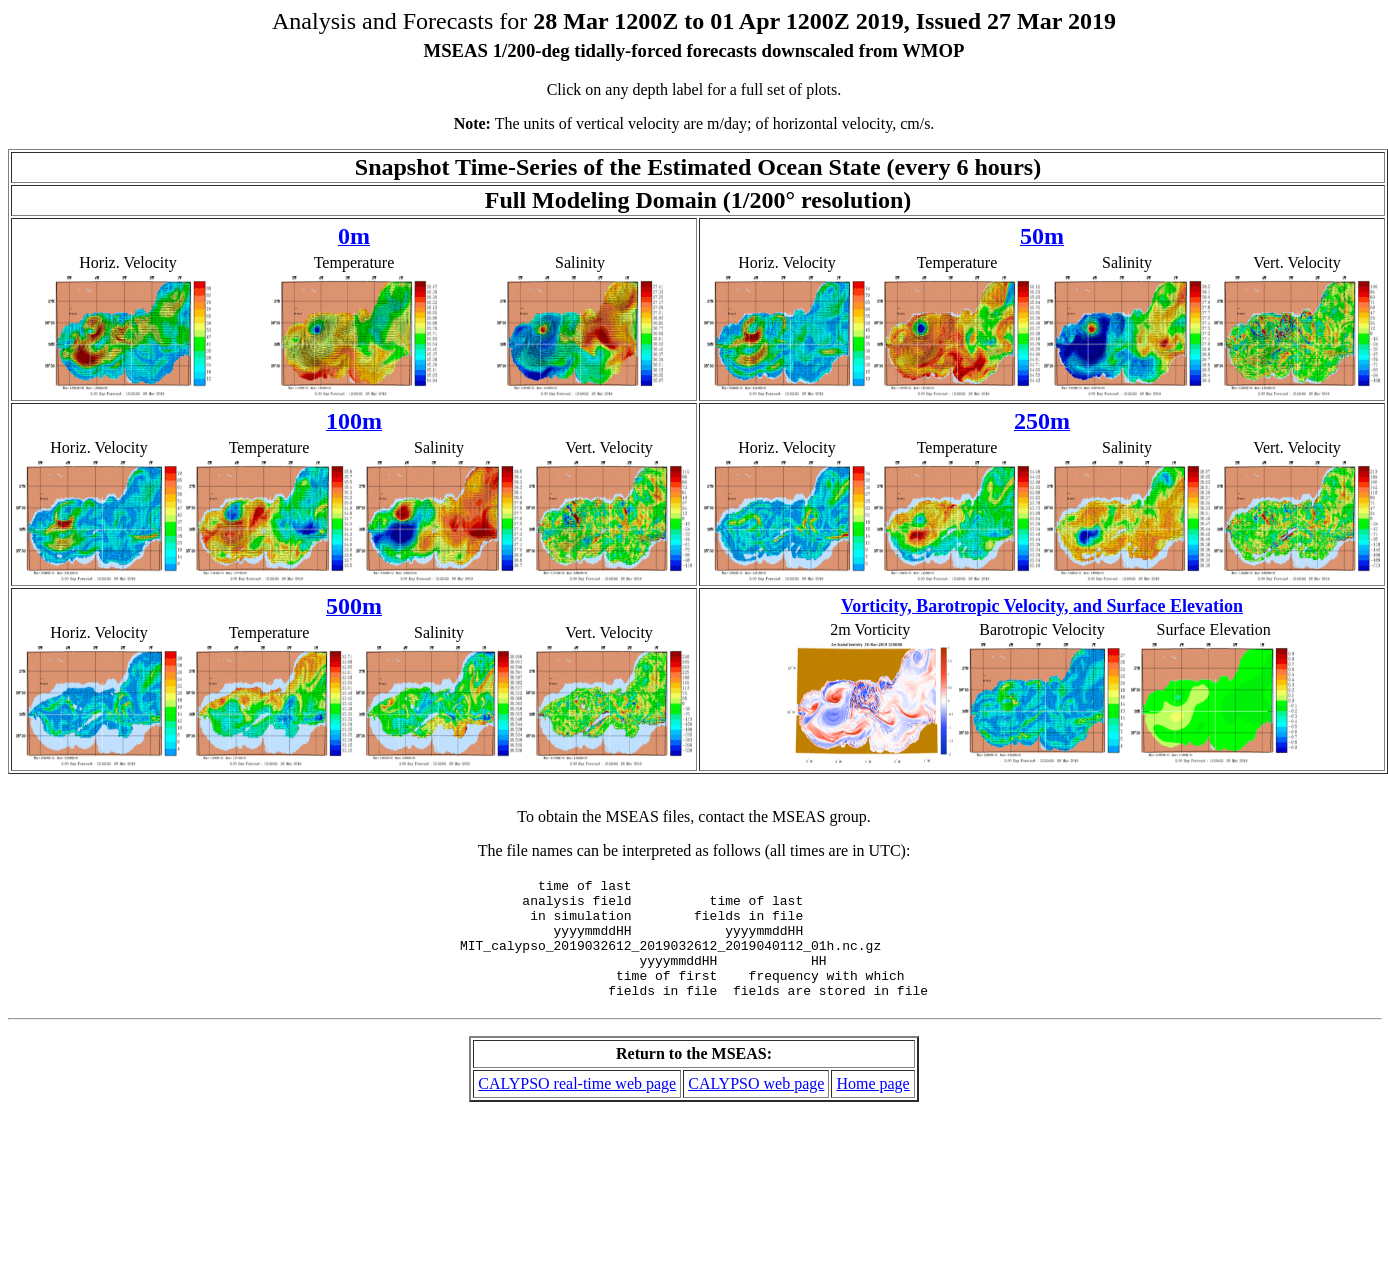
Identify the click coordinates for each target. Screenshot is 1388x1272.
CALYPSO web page (756, 1107)
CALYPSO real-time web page (577, 1107)
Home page (872, 1107)
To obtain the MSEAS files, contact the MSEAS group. (694, 816)
